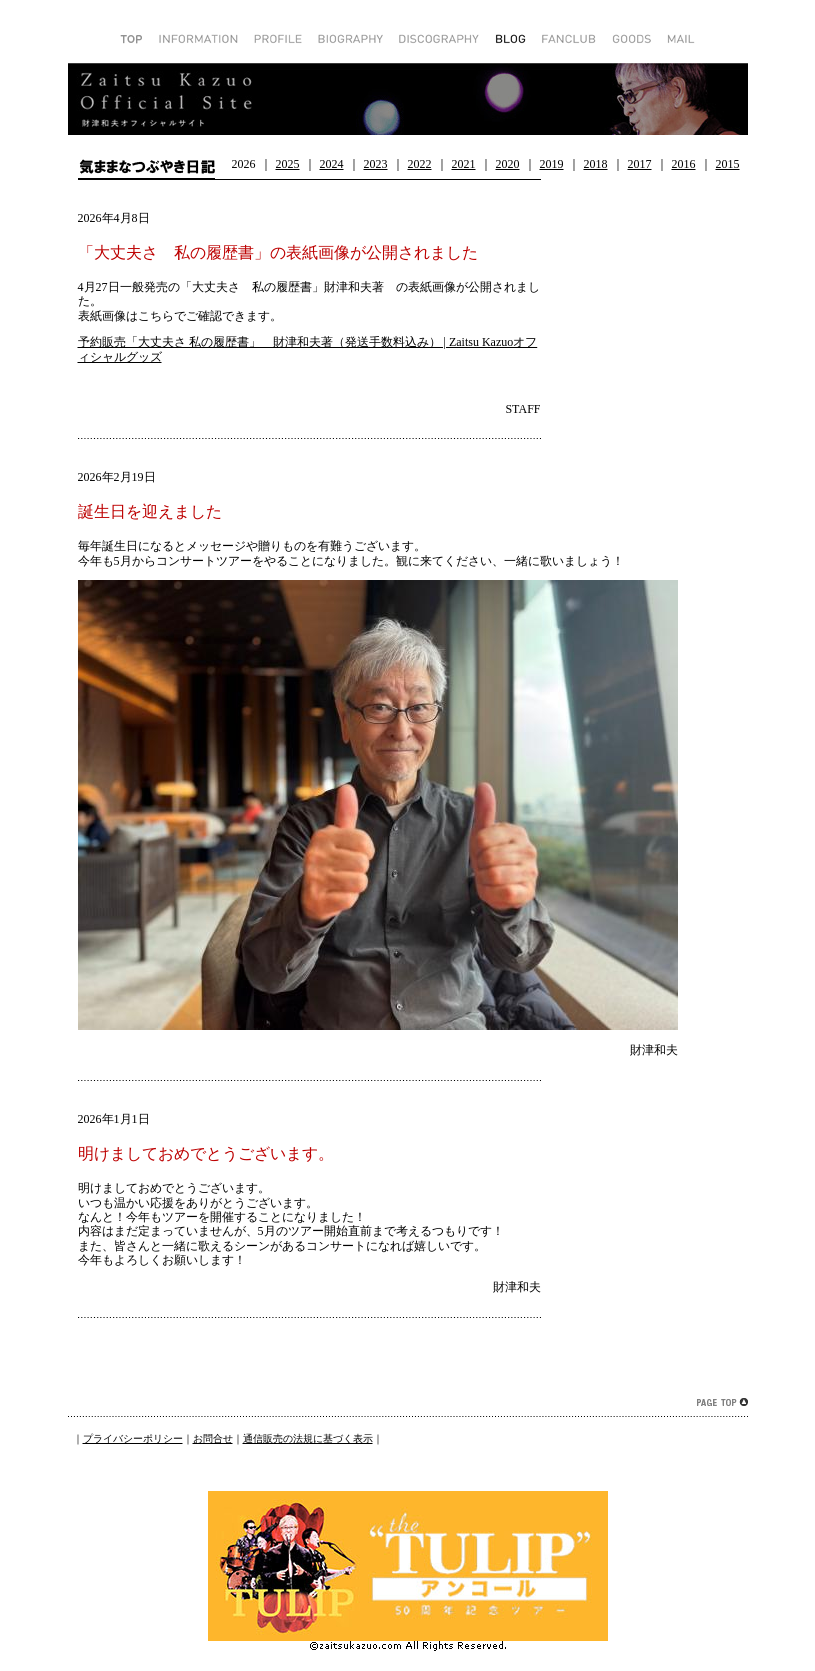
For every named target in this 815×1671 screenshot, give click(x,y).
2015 (728, 164)
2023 (376, 164)
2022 (420, 164)
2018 (596, 164)
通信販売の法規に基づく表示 (308, 1438)
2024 (332, 164)
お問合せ (213, 1438)
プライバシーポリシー (133, 1438)
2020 (508, 164)
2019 (552, 164)
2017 (640, 164)
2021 (464, 164)
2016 (684, 164)
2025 (288, 164)
